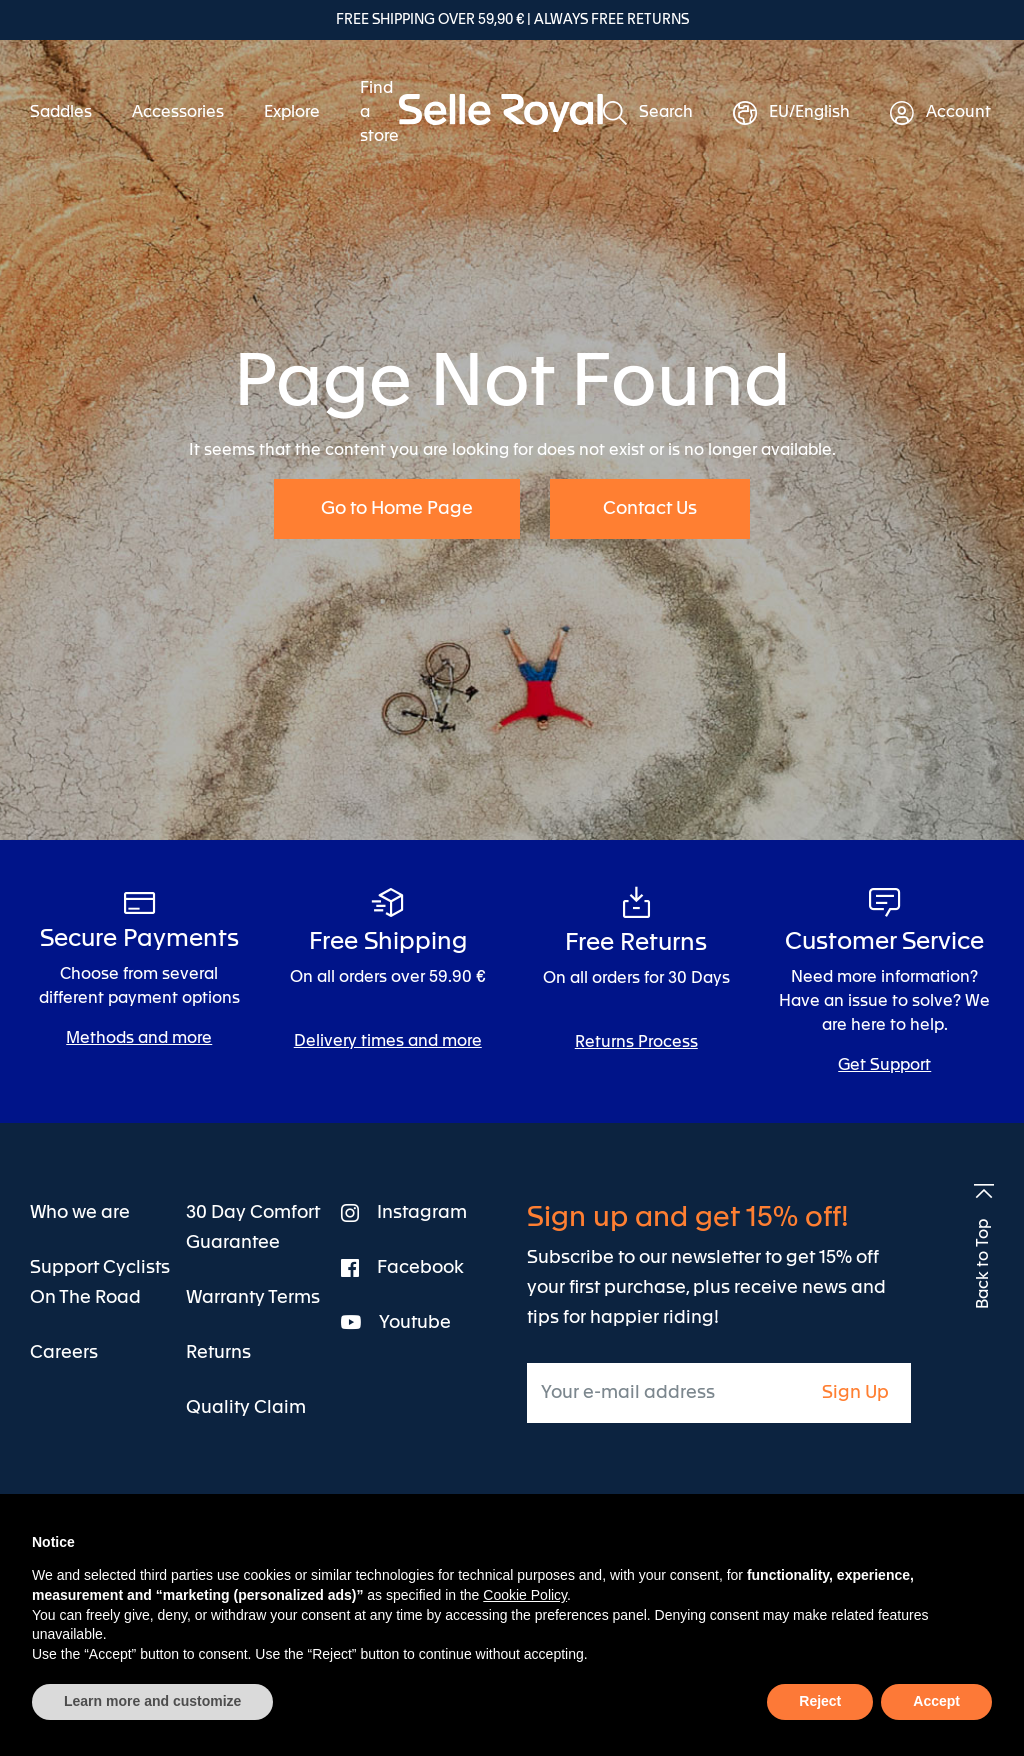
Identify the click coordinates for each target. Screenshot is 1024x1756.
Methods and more (139, 1039)
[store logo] (501, 113)
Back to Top (984, 1264)
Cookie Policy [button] (525, 1595)
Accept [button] (936, 1701)
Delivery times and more (388, 1042)
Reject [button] (820, 1701)
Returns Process (636, 1043)
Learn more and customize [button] (152, 1701)
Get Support (884, 1066)
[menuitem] (71, 113)
